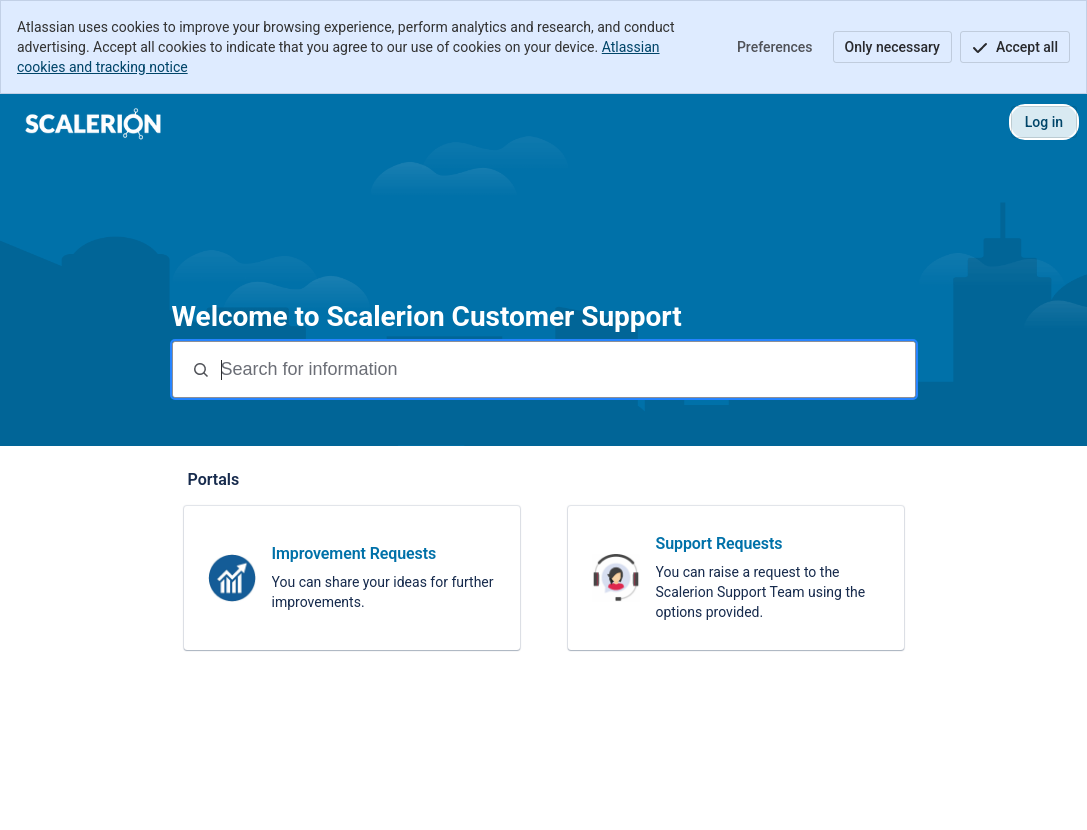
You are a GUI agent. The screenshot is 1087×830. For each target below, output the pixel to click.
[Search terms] (566, 369)
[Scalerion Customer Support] (94, 122)
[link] (352, 578)
